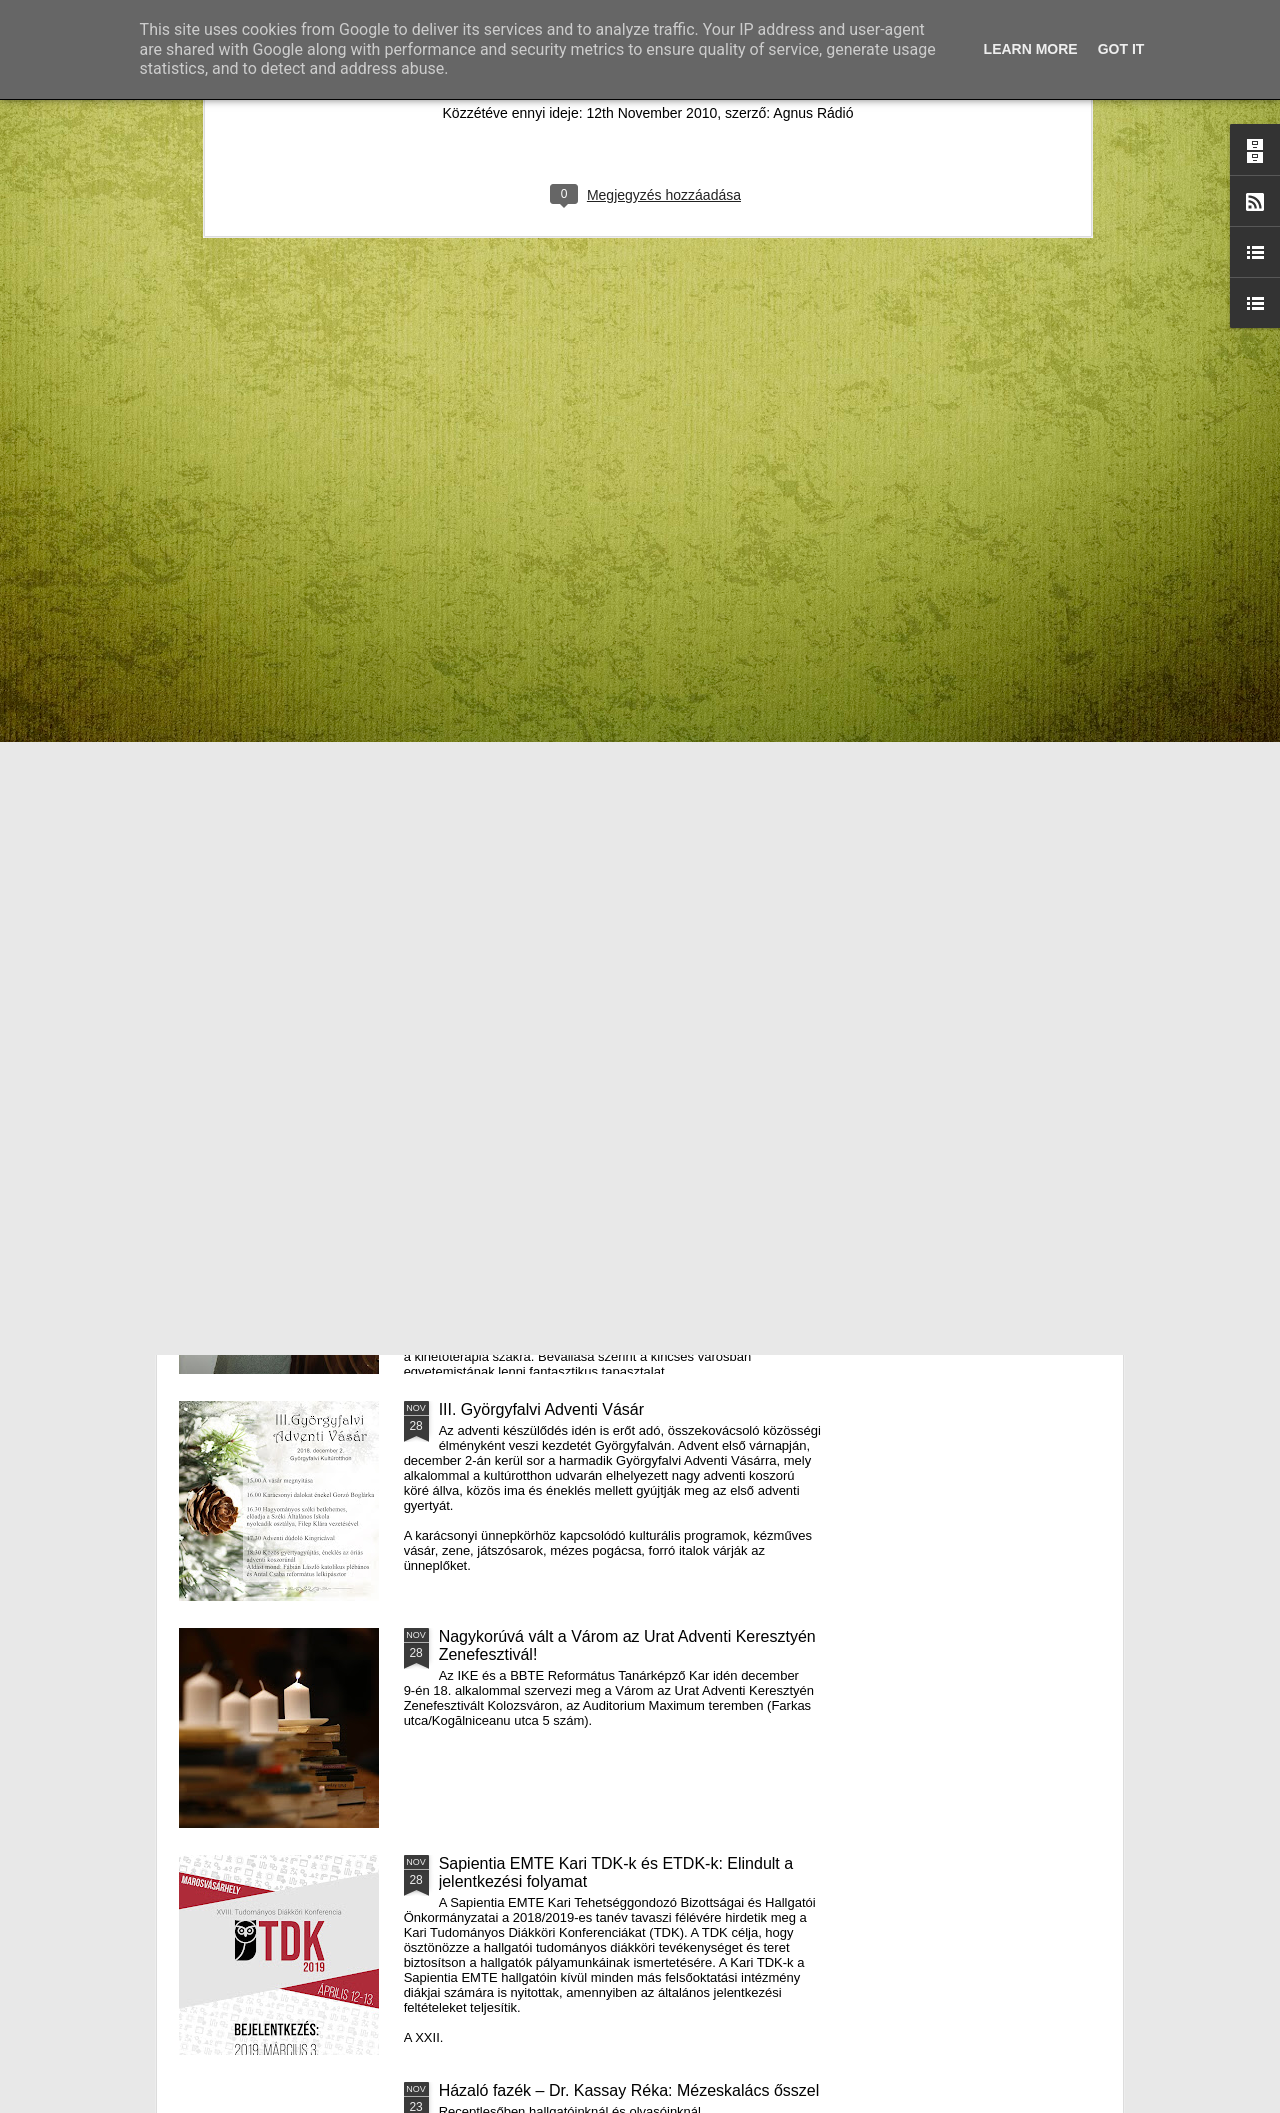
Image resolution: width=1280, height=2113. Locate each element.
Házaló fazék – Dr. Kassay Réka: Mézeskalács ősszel (629, 2090)
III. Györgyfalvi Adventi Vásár (541, 1409)
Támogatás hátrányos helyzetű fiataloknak (589, 955)
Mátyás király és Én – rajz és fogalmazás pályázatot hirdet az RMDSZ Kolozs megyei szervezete (290, 822)
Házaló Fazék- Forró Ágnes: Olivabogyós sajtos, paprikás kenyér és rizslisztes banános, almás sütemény (533, 822)
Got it (1121, 49)
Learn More (1031, 49)
